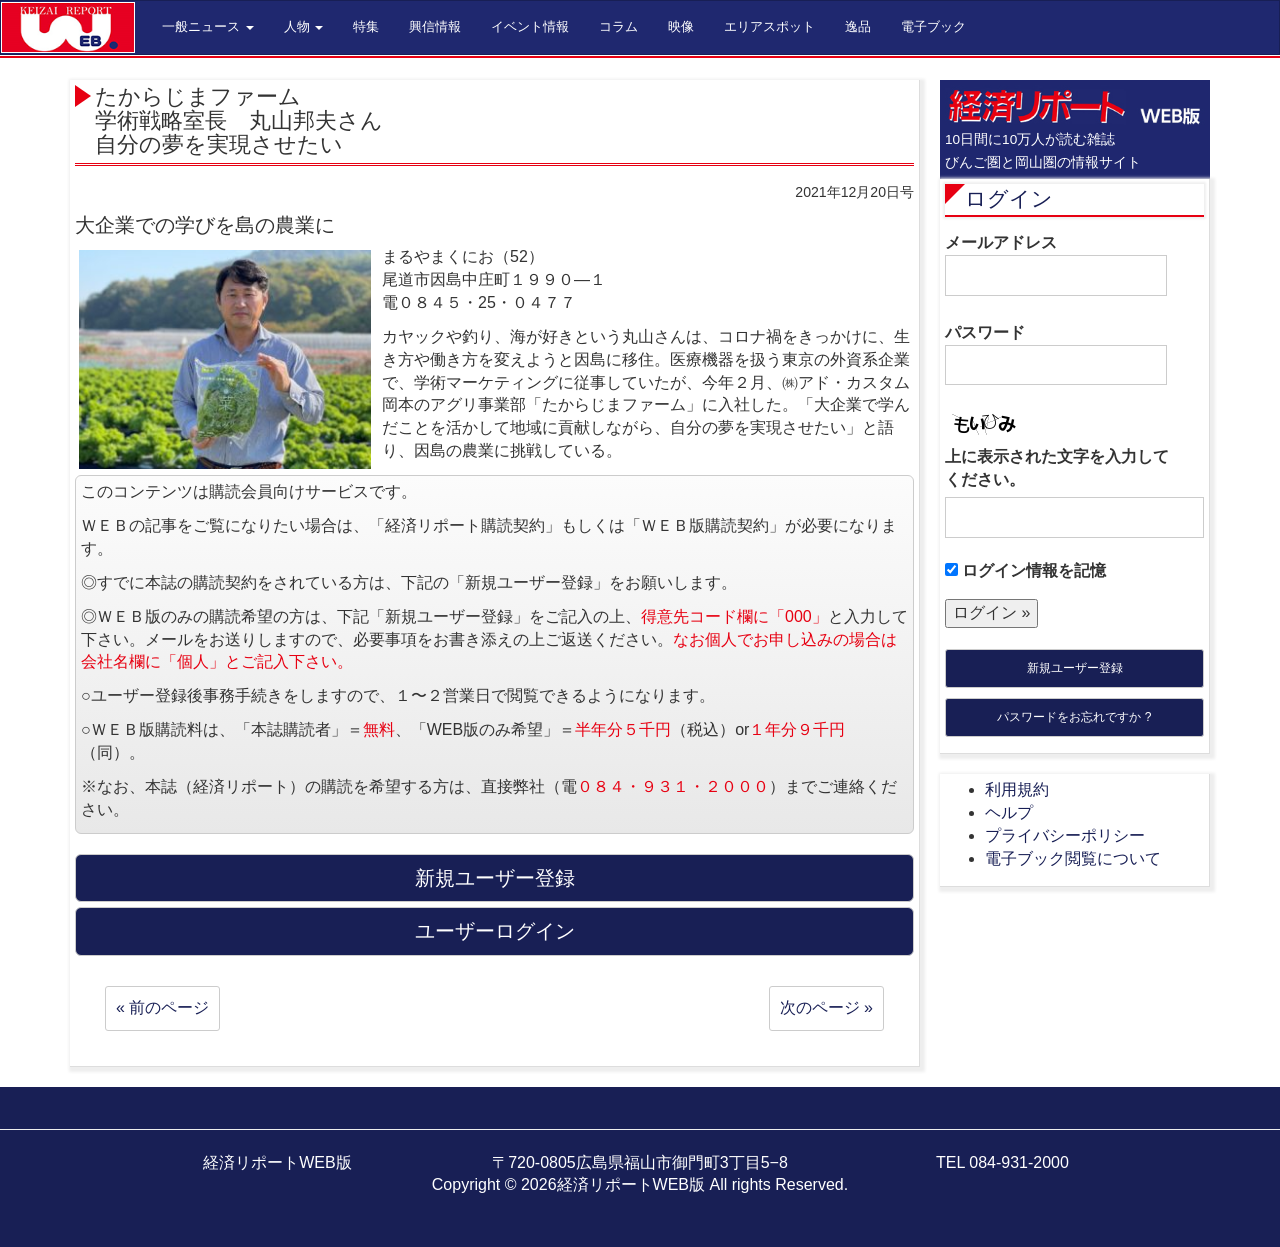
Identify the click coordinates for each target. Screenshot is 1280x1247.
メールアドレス (1056, 265)
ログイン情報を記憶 (1025, 570)
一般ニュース (208, 26)
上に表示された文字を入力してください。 (1057, 468)
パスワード (1056, 355)
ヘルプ (1009, 812)
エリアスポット (769, 26)
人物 (304, 26)
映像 (681, 26)
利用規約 (1017, 789)
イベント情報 (530, 26)
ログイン (1009, 198)
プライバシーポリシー (1065, 835)
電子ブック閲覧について (1073, 858)
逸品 (858, 26)
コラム (618, 26)
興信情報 (435, 26)
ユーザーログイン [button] (495, 931)
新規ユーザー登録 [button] (495, 878)
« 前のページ (162, 1007)
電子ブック (933, 26)
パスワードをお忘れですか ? (1074, 717)
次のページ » (826, 1007)
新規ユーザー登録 (1075, 668)
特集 (366, 26)
